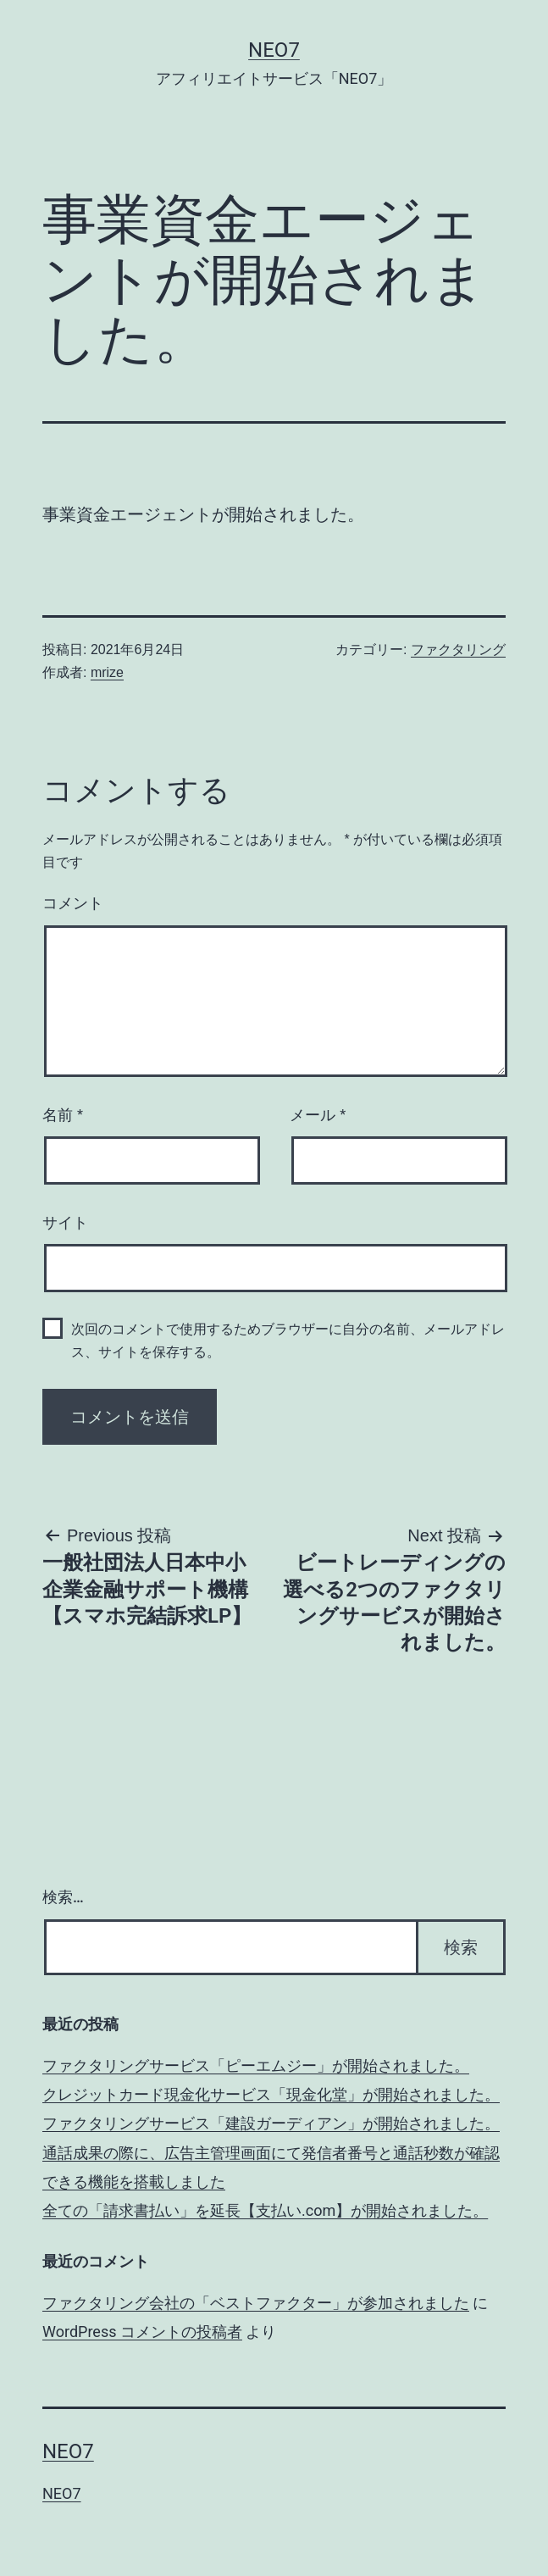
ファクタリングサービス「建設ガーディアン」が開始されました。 (271, 2123)
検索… (63, 1897)
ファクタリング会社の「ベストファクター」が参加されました (255, 2303)
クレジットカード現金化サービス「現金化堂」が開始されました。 (271, 2094)
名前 (62, 1115)
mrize (107, 672)
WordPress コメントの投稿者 (142, 2331)
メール (318, 1115)
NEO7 (274, 50)
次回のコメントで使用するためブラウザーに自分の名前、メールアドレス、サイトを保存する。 (288, 1340)
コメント (72, 903)
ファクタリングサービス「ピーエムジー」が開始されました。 (255, 2065)
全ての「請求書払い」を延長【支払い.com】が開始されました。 (265, 2210)
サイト (65, 1222)
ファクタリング (458, 649)
